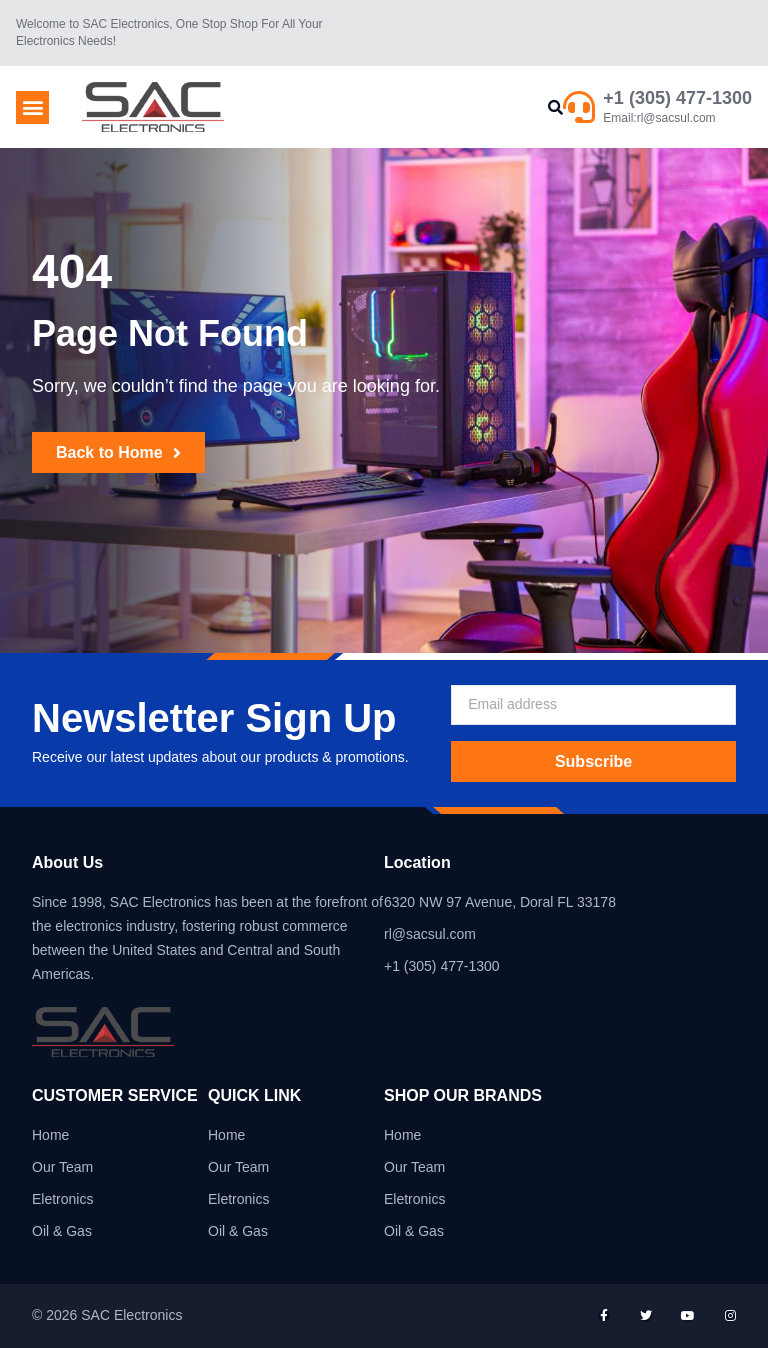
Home (50, 1135)
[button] (32, 107)
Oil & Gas (62, 1231)
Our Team (62, 1167)
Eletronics (62, 1199)
